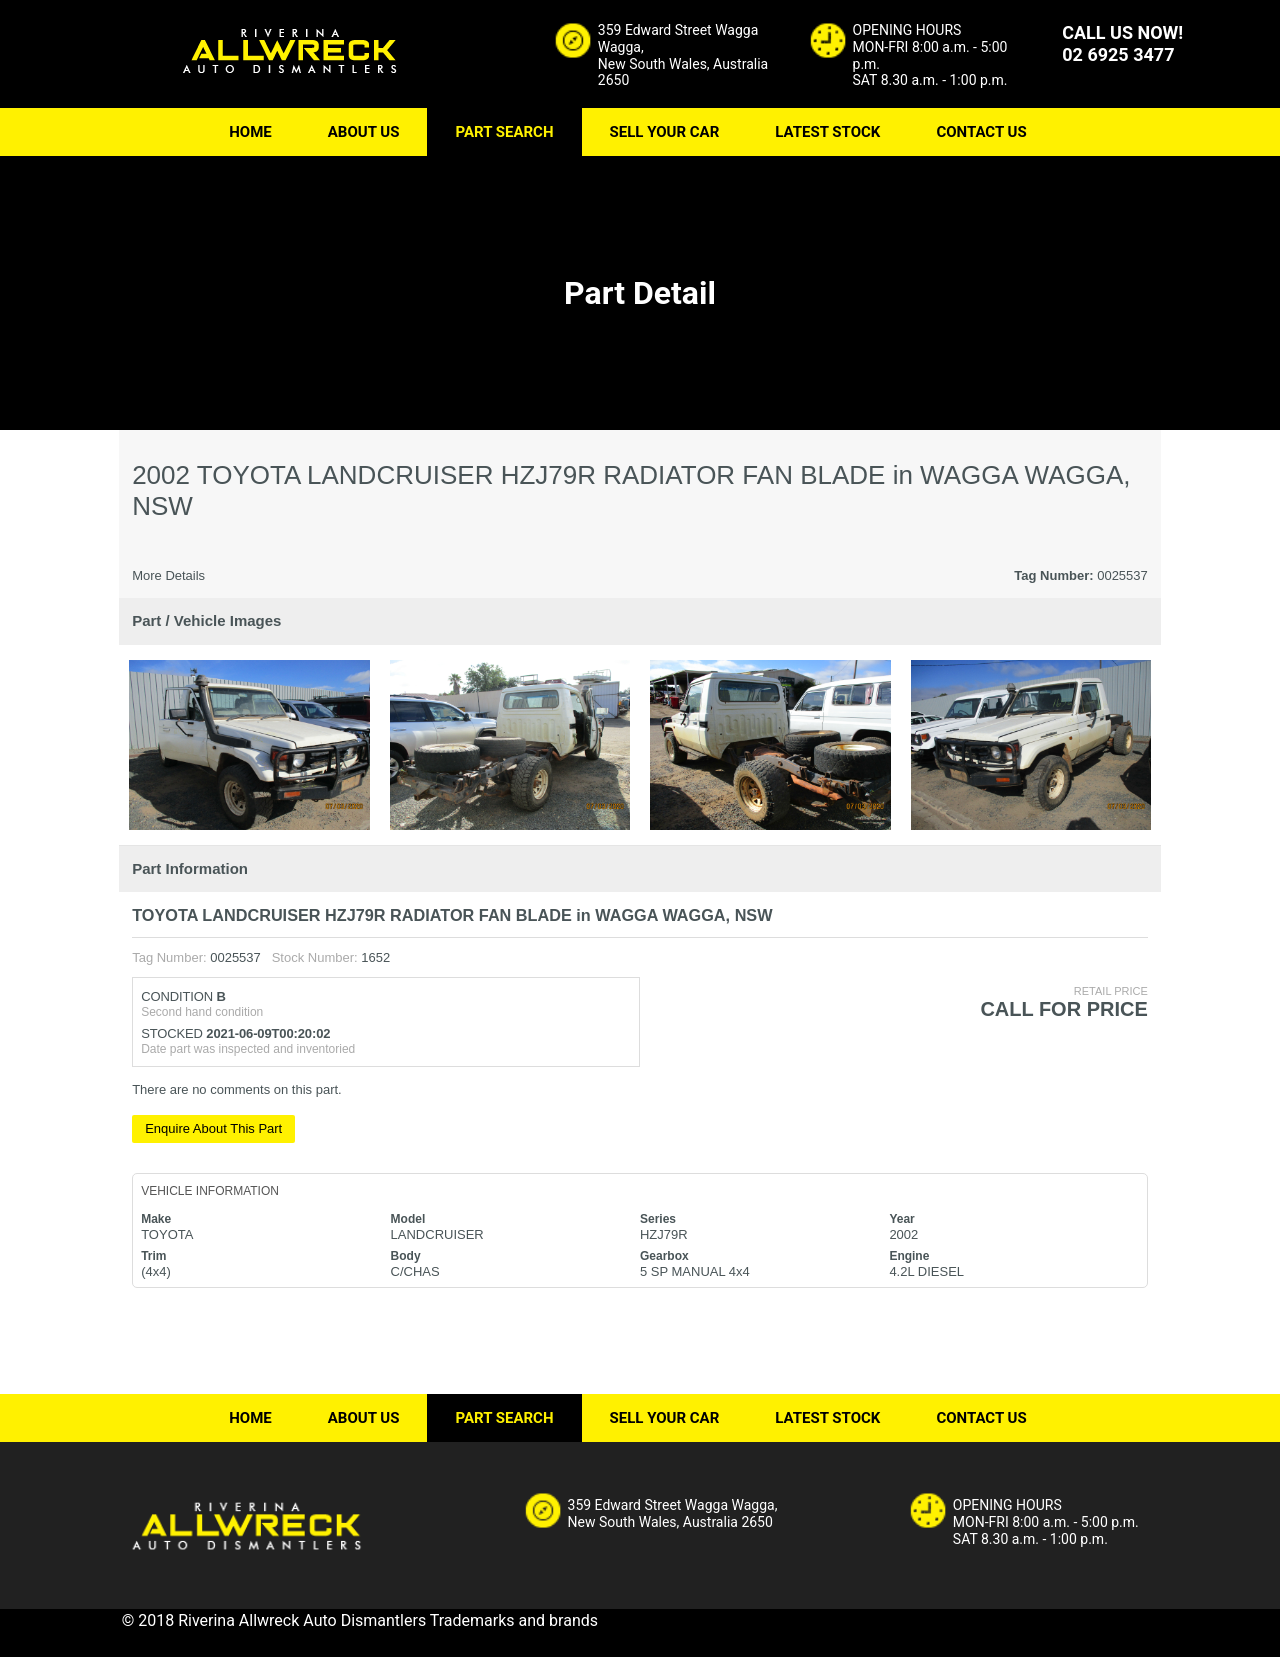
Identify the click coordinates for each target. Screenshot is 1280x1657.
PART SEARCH (504, 132)
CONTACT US (981, 132)
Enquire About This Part (213, 1128)
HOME (250, 132)
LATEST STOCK (827, 132)
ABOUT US (364, 132)
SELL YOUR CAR (665, 132)
